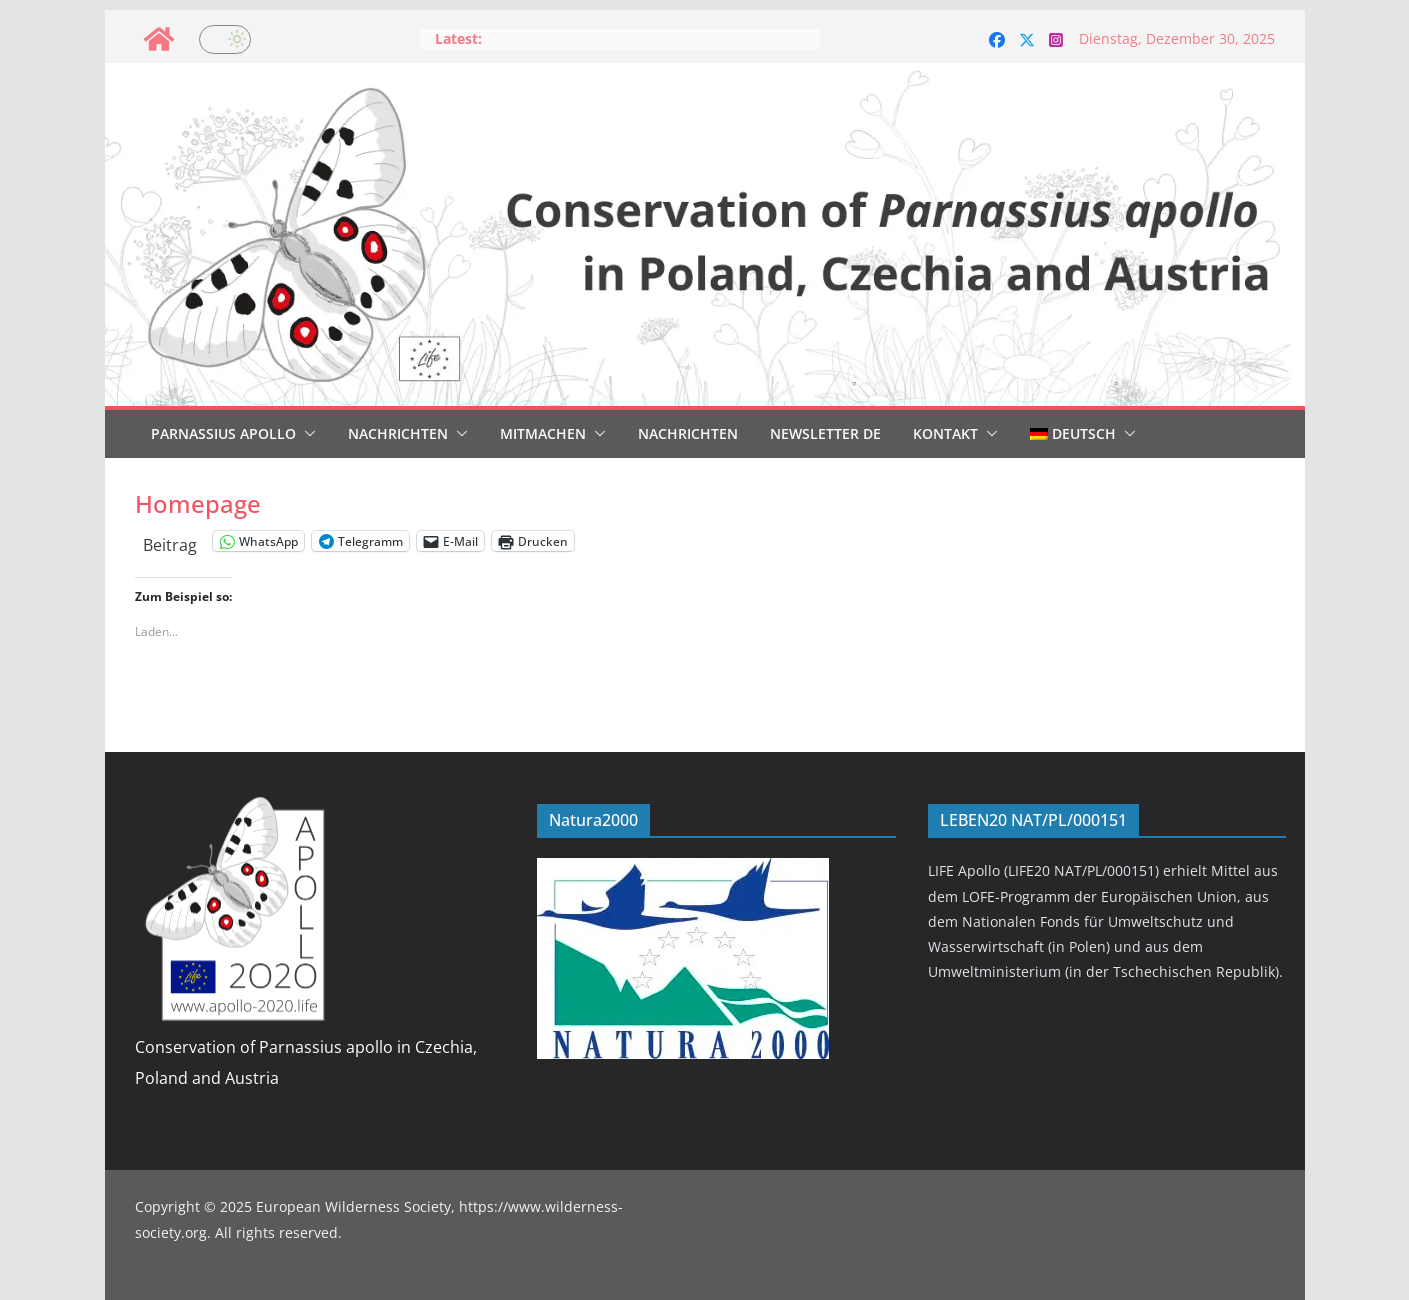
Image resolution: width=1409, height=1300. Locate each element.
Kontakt (945, 433)
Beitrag (170, 541)
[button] (306, 434)
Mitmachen (543, 433)
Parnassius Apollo (223, 433)
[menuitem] (1073, 434)
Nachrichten (398, 433)
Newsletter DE (825, 433)
